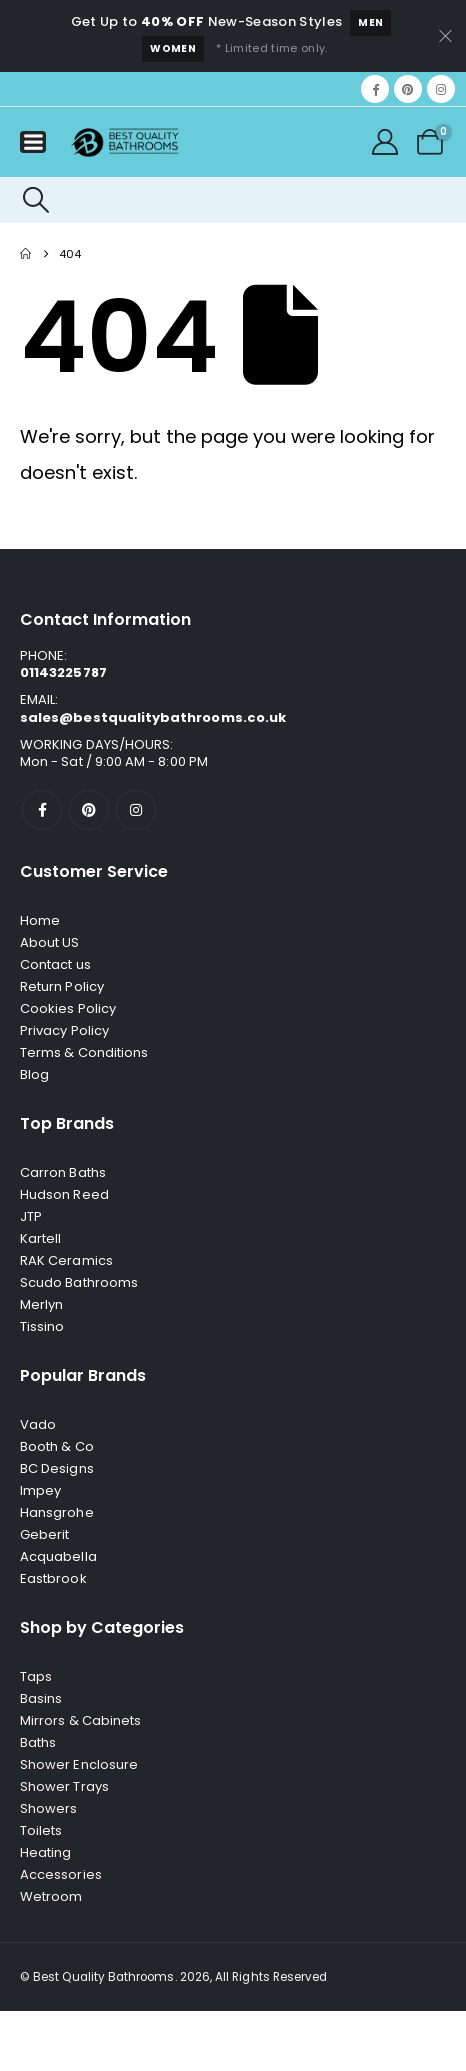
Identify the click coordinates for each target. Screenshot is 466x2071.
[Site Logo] (124, 142)
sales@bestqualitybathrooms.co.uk (153, 717)
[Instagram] (441, 89)
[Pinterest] (408, 89)
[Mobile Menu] (33, 142)
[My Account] (385, 142)
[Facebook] (375, 89)
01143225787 (63, 672)
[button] (35, 200)
